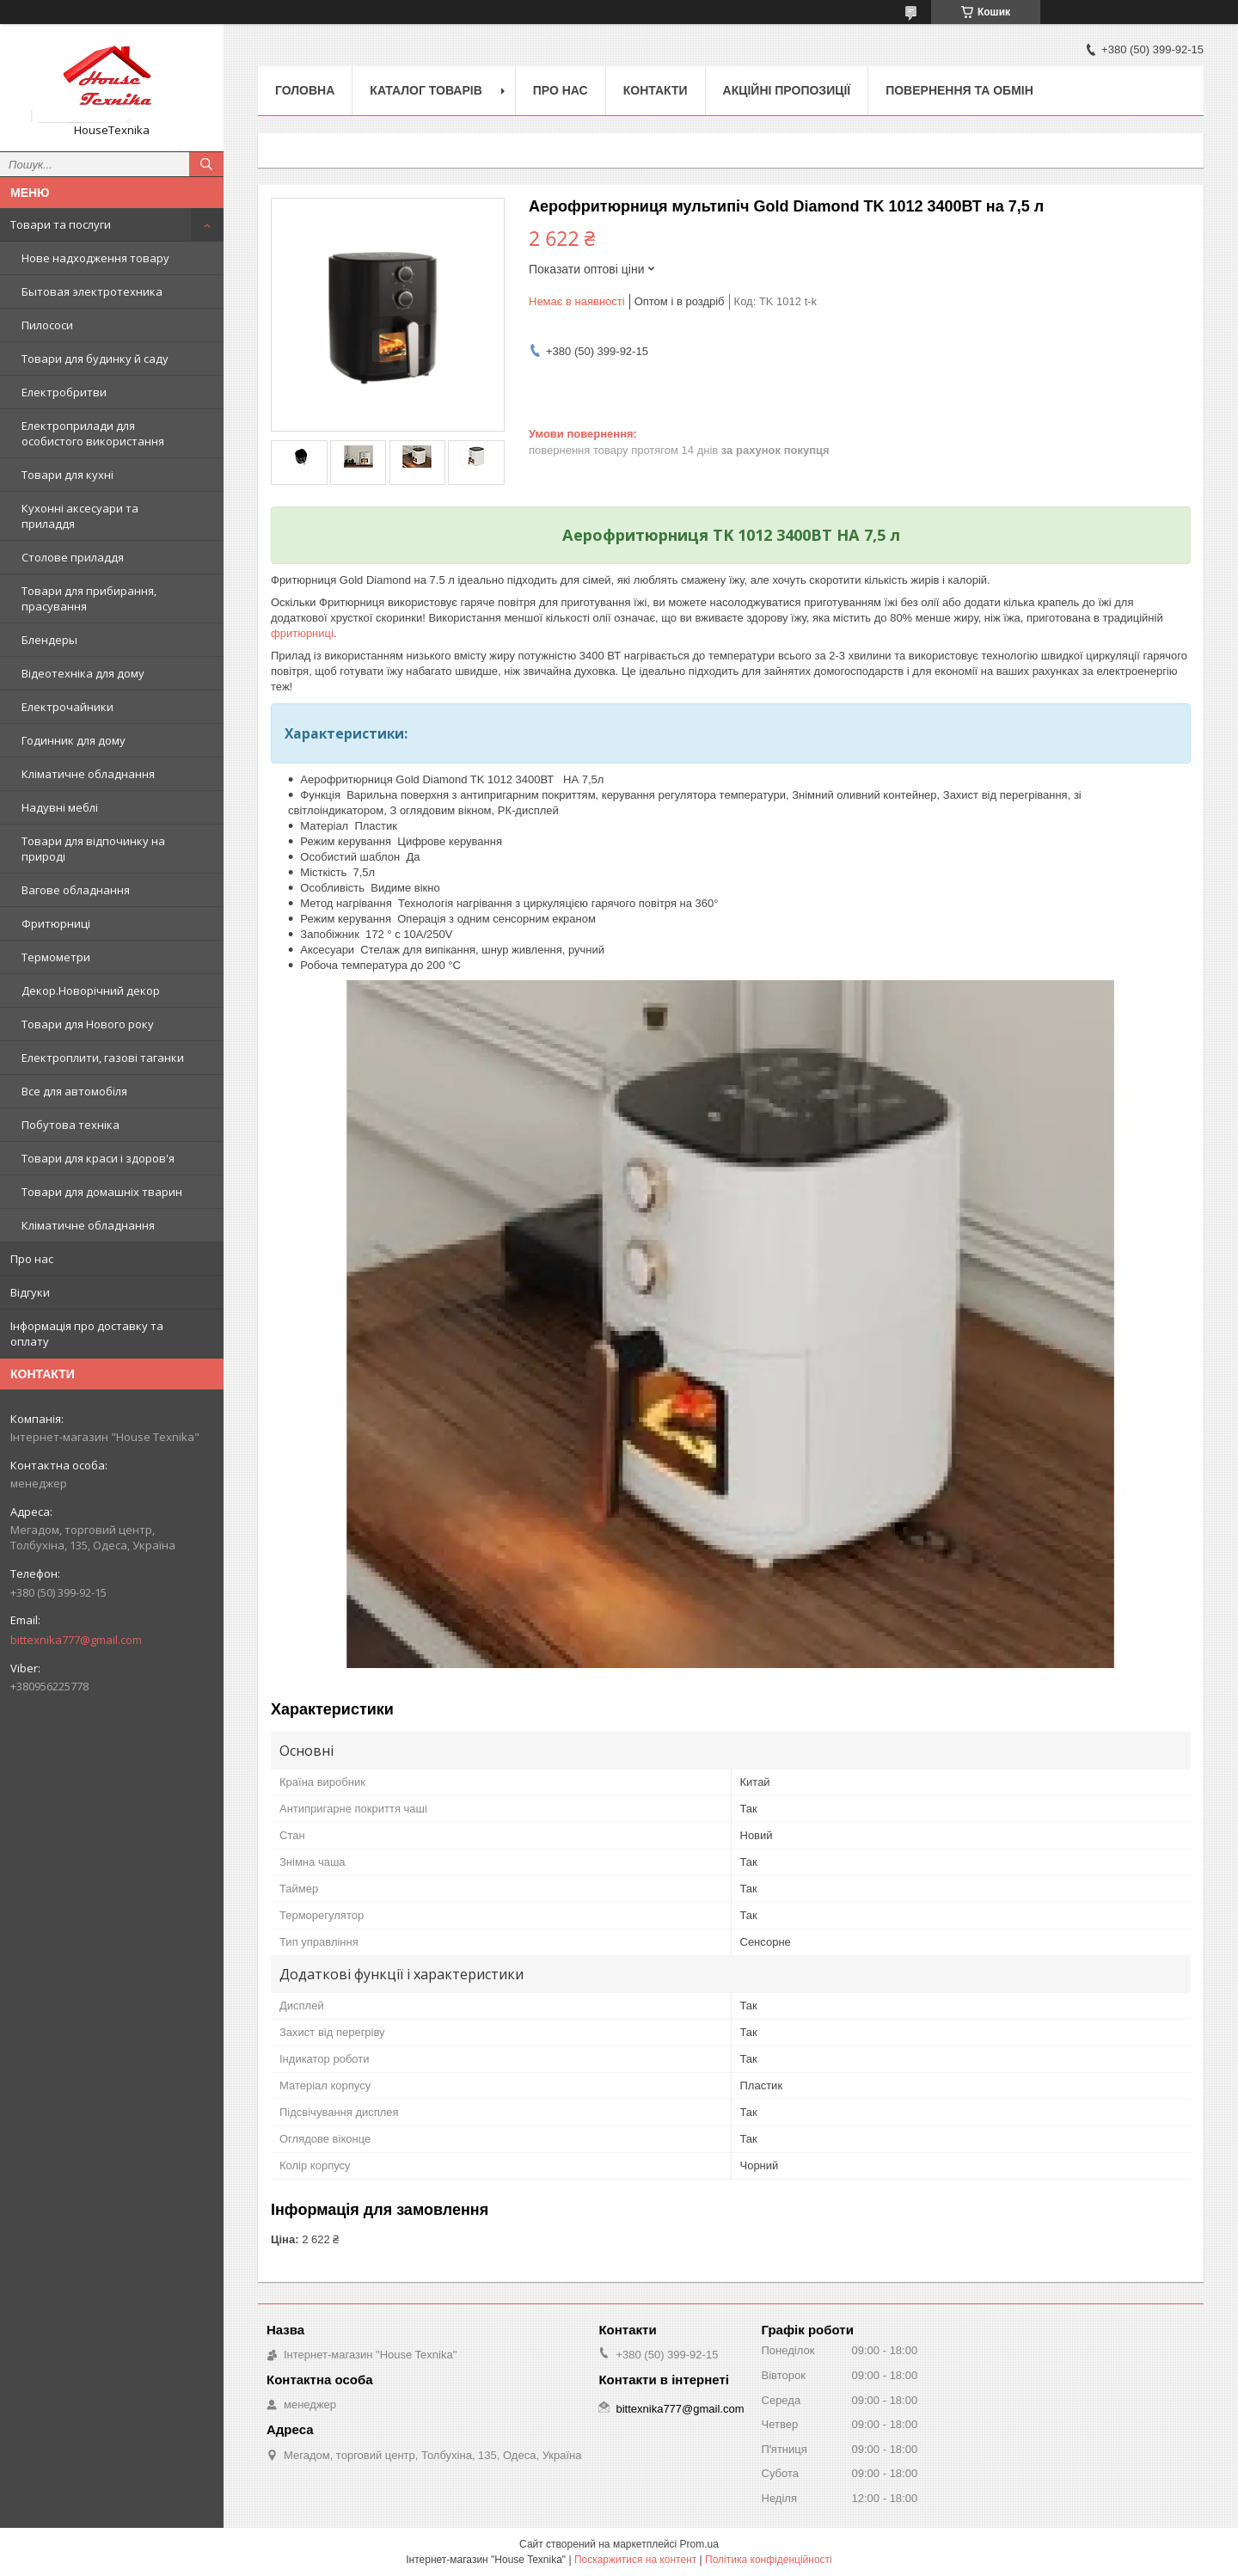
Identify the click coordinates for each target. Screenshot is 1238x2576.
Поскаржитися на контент (635, 2560)
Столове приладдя (72, 557)
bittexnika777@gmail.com (76, 1639)
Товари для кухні (67, 474)
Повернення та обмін (959, 90)
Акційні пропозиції (787, 90)
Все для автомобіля (74, 1091)
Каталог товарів (425, 90)
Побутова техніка (70, 1124)
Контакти (655, 90)
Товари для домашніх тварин (101, 1191)
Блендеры (49, 639)
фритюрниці (302, 633)
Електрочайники (67, 707)
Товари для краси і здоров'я (98, 1158)
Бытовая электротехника (91, 291)
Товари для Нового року (87, 1024)
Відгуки (30, 1292)
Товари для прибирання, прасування (88, 598)
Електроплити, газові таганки (102, 1057)
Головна (304, 90)
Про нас (31, 1259)
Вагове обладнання (75, 890)
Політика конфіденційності (768, 2560)
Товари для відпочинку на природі (93, 848)
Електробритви (64, 392)
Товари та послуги (60, 224)
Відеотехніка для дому (82, 673)
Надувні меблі (59, 807)
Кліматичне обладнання (88, 774)
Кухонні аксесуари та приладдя (79, 515)
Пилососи (47, 325)
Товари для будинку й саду (95, 358)
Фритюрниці (55, 923)
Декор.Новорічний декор (90, 990)
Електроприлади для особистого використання (92, 433)
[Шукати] (206, 164)
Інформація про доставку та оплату (86, 1333)
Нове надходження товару (95, 258)
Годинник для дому (73, 740)
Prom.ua (699, 2544)
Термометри (55, 957)
